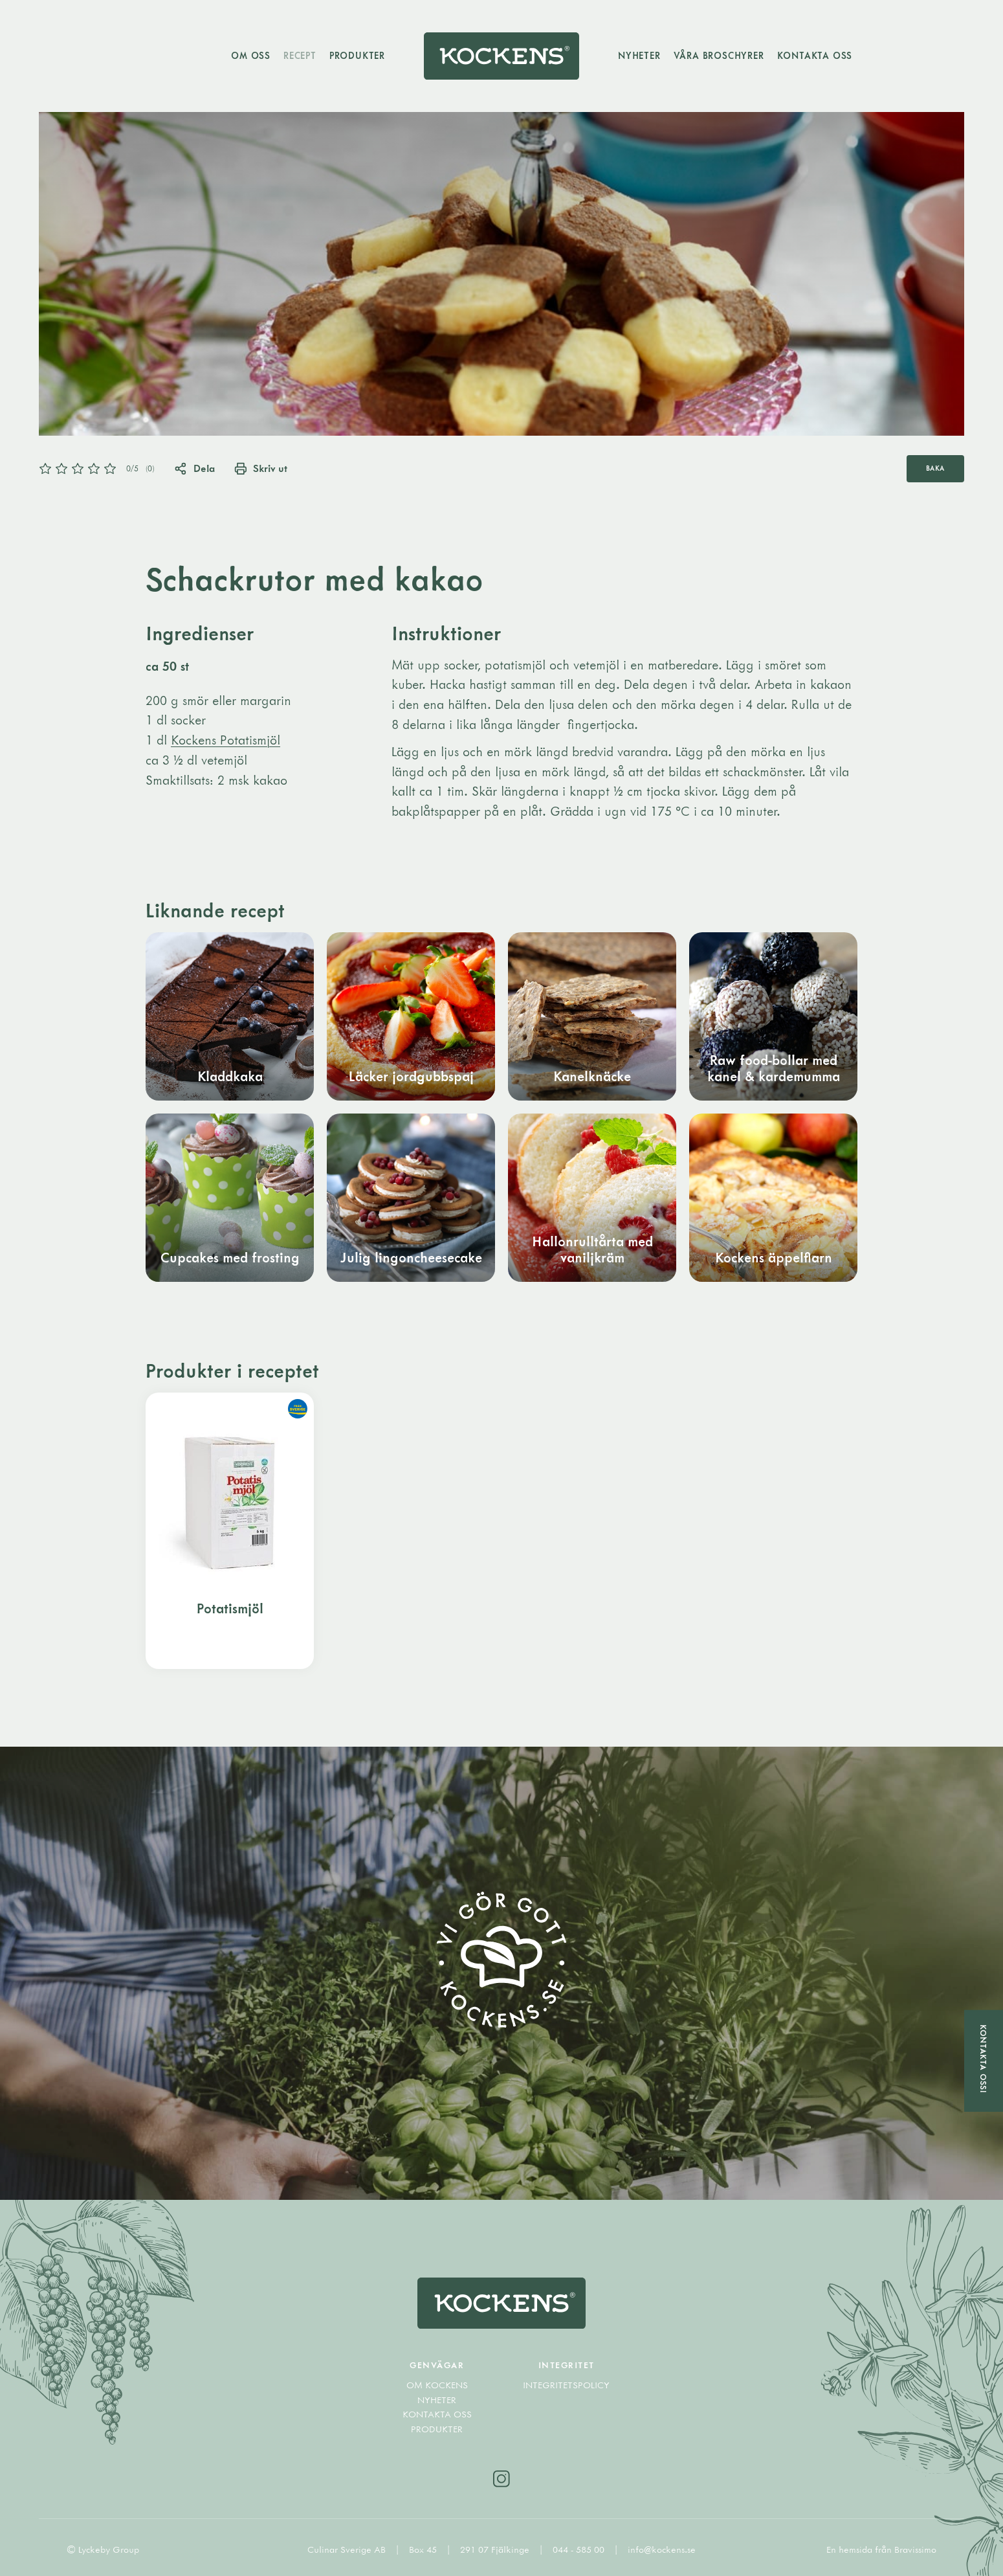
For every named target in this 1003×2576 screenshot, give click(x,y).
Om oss (250, 55)
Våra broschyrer (719, 55)
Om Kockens (437, 2385)
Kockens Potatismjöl (225, 740)
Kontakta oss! (983, 2059)
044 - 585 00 (580, 2549)
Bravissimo (915, 2549)
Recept (299, 55)
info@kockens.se (662, 2549)
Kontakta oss (815, 55)
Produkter (357, 55)
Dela (194, 468)
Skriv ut (261, 468)
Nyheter (639, 55)
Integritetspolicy (566, 2385)
